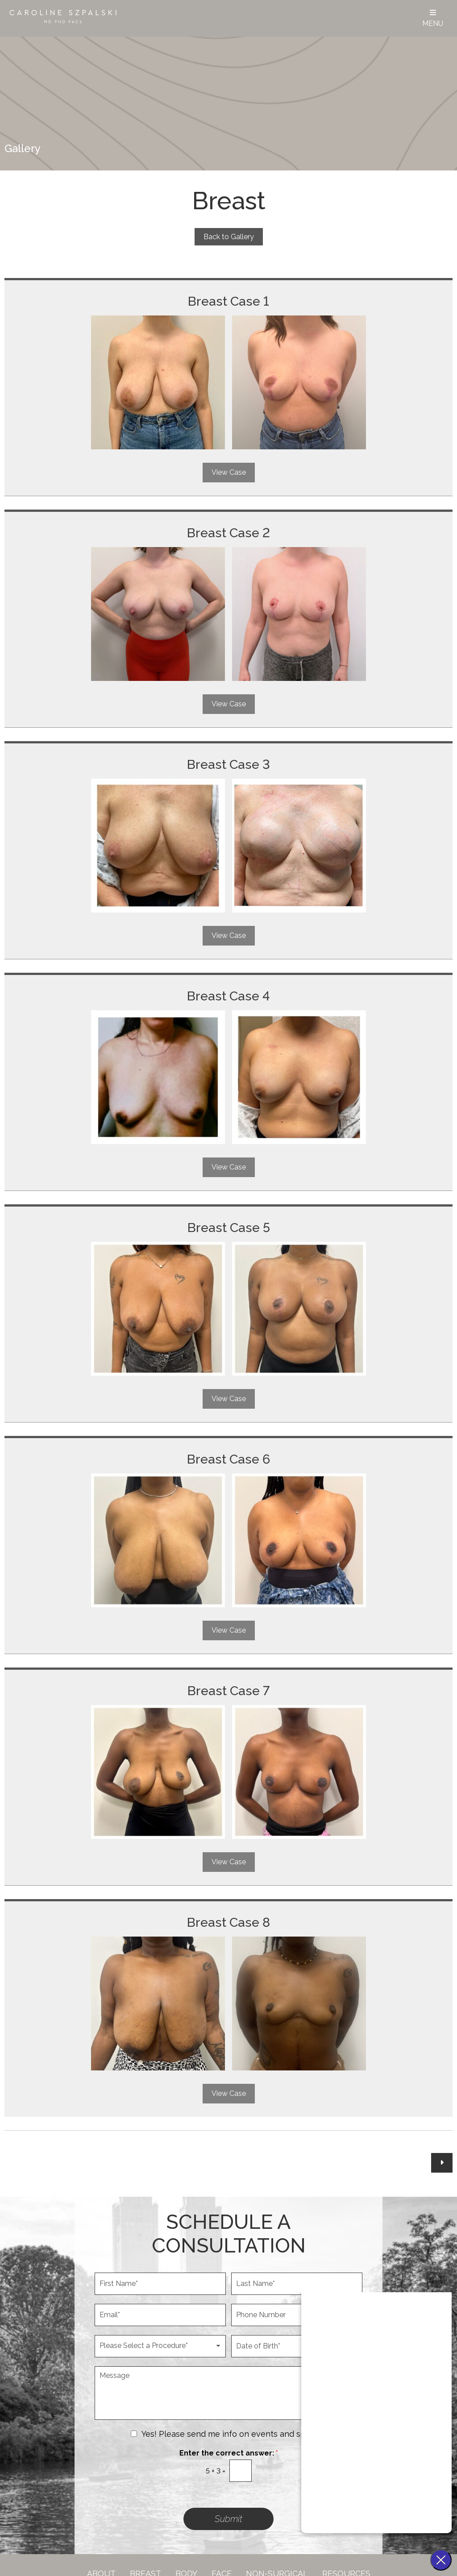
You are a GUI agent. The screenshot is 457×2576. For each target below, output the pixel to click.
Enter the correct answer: (228, 2453)
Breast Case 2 (228, 532)
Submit (228, 2519)
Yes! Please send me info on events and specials (234, 2434)
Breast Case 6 (228, 1459)
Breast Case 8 (228, 1922)
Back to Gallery (229, 236)
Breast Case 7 (228, 1690)
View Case (229, 472)
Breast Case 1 (228, 301)
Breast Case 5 (228, 1227)
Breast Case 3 (228, 764)
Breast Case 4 (228, 996)
